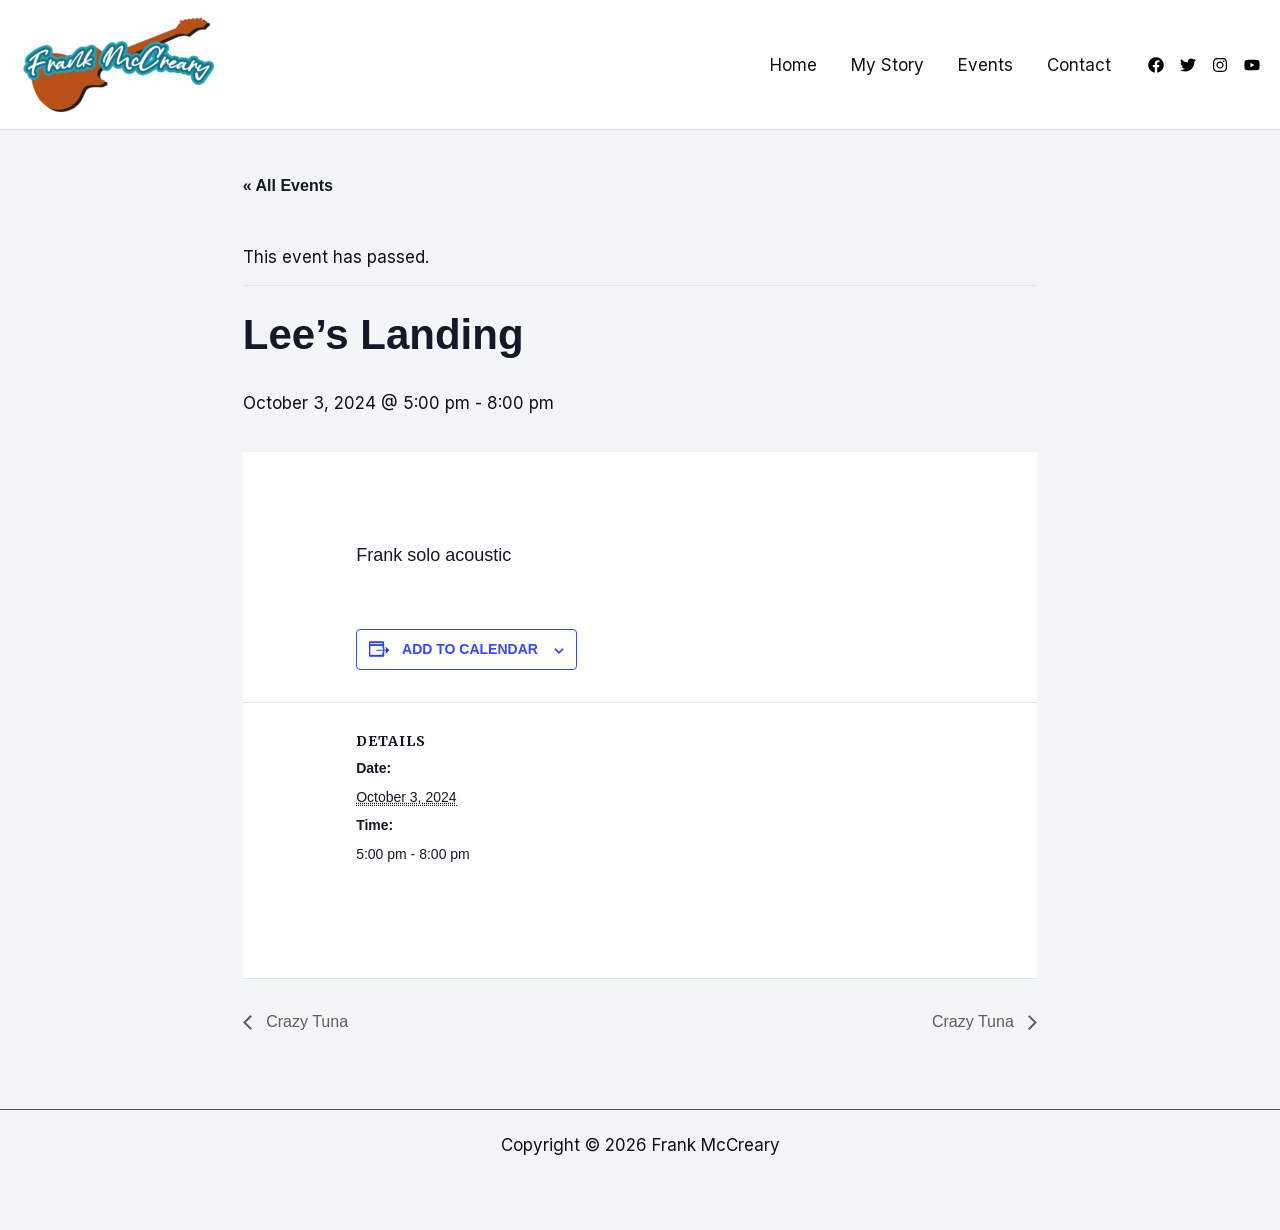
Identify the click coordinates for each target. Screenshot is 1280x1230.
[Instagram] (1220, 65)
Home (793, 65)
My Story (887, 65)
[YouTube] (1252, 65)
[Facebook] (1156, 65)
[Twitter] (1188, 65)
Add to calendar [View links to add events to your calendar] (470, 649)
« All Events (288, 185)
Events (985, 65)
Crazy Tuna (305, 1021)
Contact (1079, 65)
